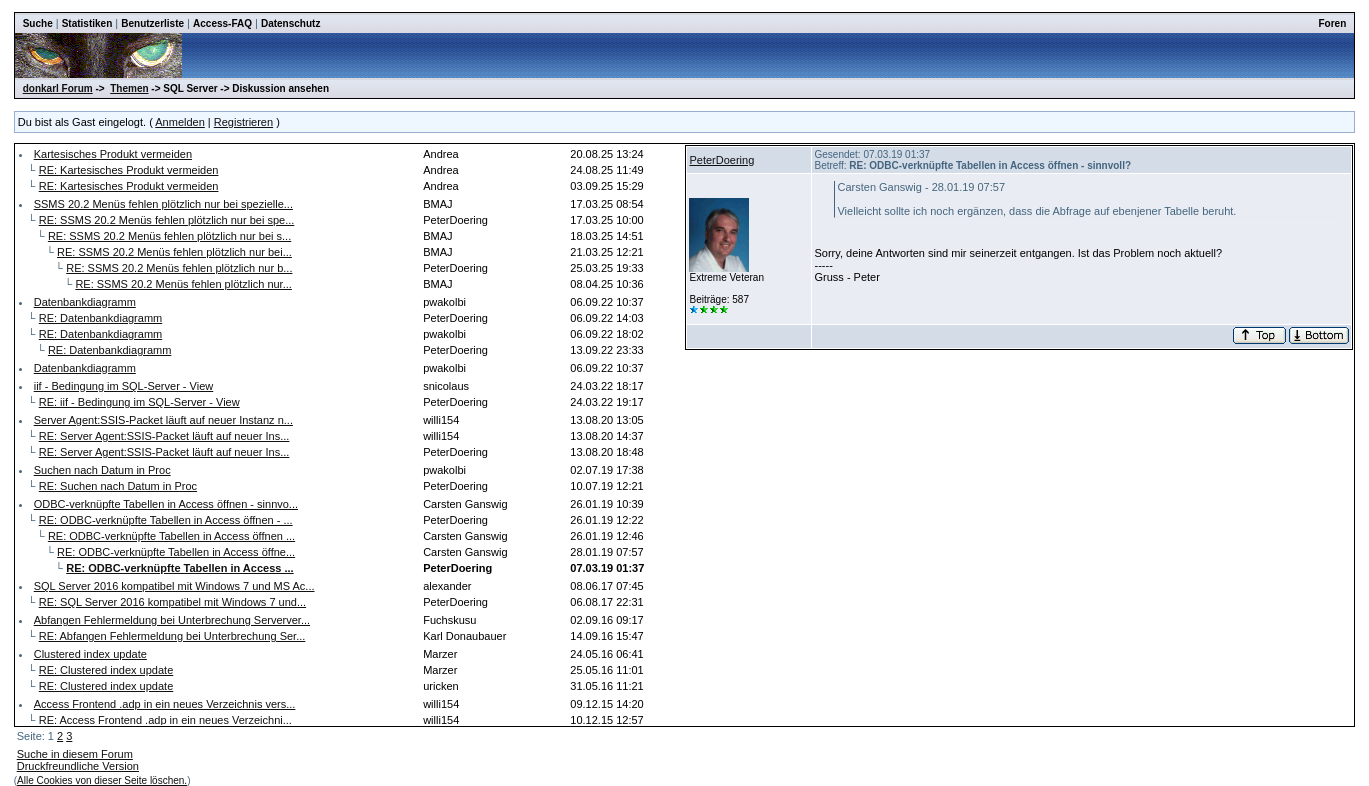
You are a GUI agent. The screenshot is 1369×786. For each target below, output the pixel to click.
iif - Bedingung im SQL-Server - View (124, 386)
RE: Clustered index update (106, 670)
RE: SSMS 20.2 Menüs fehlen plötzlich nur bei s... (169, 236)
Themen (129, 88)
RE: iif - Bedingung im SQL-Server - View (139, 402)
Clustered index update (90, 654)
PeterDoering (721, 160)
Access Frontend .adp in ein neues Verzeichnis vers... (165, 704)
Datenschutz (290, 23)
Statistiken (87, 23)
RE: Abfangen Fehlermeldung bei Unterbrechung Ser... (172, 636)
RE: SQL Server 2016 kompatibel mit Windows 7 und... (172, 602)
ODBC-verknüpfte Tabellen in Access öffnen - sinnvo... (166, 504)
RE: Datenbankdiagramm (101, 318)
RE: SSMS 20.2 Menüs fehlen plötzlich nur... (183, 284)
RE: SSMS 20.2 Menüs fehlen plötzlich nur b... (179, 268)
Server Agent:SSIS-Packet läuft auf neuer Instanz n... (163, 420)
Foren (1333, 23)
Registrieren (243, 122)
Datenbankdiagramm (85, 302)
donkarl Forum (58, 88)
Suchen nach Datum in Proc (102, 470)
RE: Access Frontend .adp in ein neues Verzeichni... (165, 720)
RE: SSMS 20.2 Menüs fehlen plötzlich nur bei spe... (167, 220)
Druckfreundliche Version (78, 766)
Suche (38, 23)
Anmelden (180, 122)
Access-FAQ (222, 23)
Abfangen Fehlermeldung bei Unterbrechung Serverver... (172, 620)
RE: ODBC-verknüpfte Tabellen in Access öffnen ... (171, 536)
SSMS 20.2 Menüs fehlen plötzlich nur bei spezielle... (163, 204)
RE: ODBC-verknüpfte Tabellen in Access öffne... (176, 552)
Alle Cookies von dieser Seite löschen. (102, 780)
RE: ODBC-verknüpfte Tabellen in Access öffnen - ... (166, 520)
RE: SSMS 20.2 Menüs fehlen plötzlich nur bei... (174, 252)
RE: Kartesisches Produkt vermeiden (129, 170)
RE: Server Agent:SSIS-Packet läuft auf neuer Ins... (164, 436)
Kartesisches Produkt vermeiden (113, 154)
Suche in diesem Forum (75, 754)
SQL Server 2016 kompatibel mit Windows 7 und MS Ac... (174, 586)
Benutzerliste (152, 23)
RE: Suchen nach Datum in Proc (118, 486)
